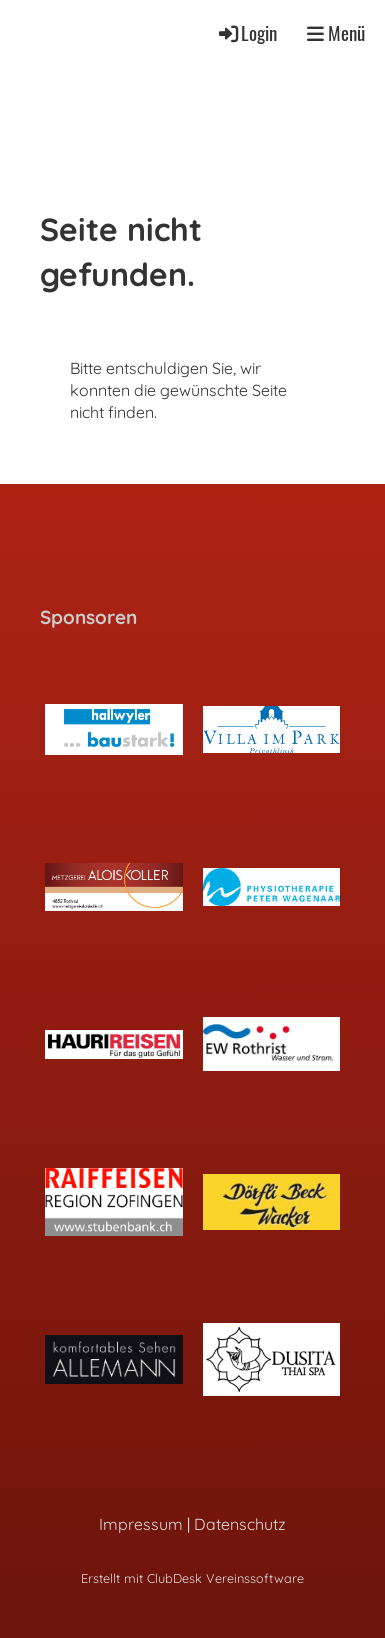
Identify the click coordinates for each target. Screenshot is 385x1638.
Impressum (141, 1524)
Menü (336, 33)
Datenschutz (240, 1524)
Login (246, 32)
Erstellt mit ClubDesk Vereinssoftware (192, 1578)
